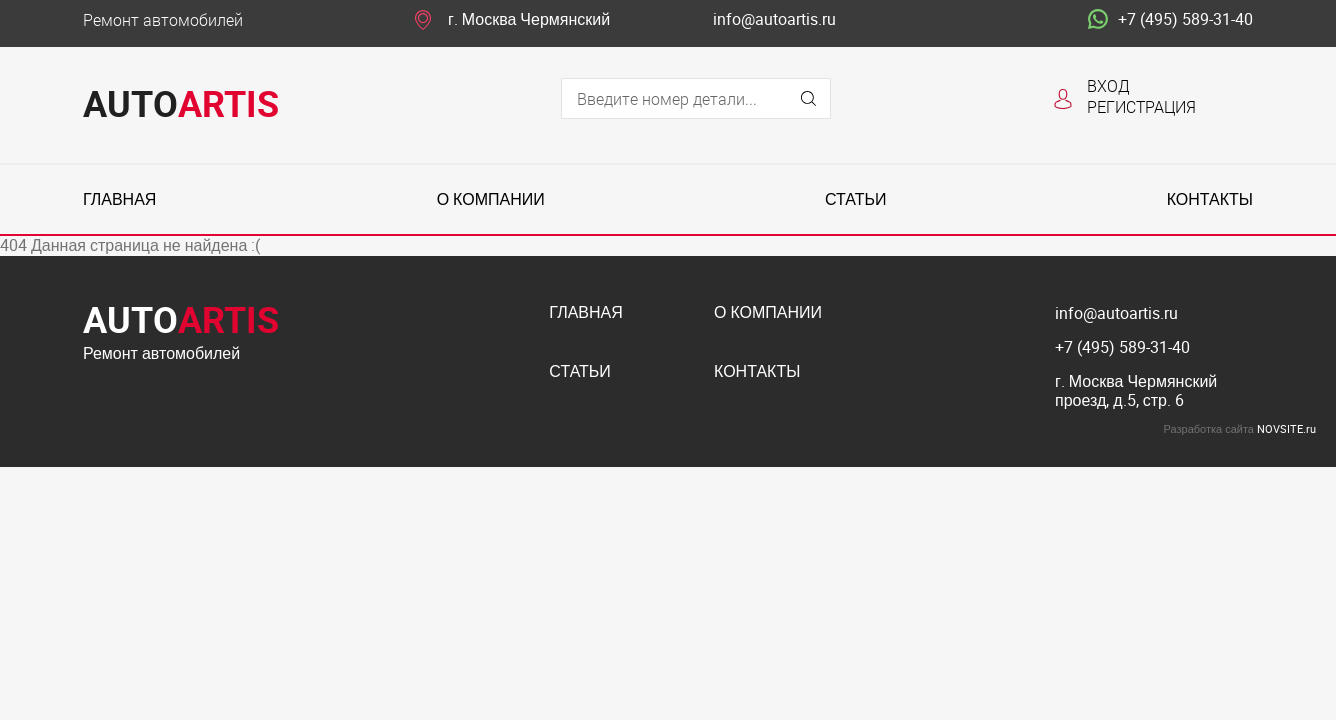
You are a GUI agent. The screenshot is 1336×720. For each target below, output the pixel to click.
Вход (1108, 85)
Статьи (855, 199)
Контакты (1210, 199)
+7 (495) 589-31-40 (1170, 20)
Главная (119, 199)
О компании (491, 199)
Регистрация (1141, 106)
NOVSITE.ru (1286, 428)
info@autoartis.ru (774, 20)
